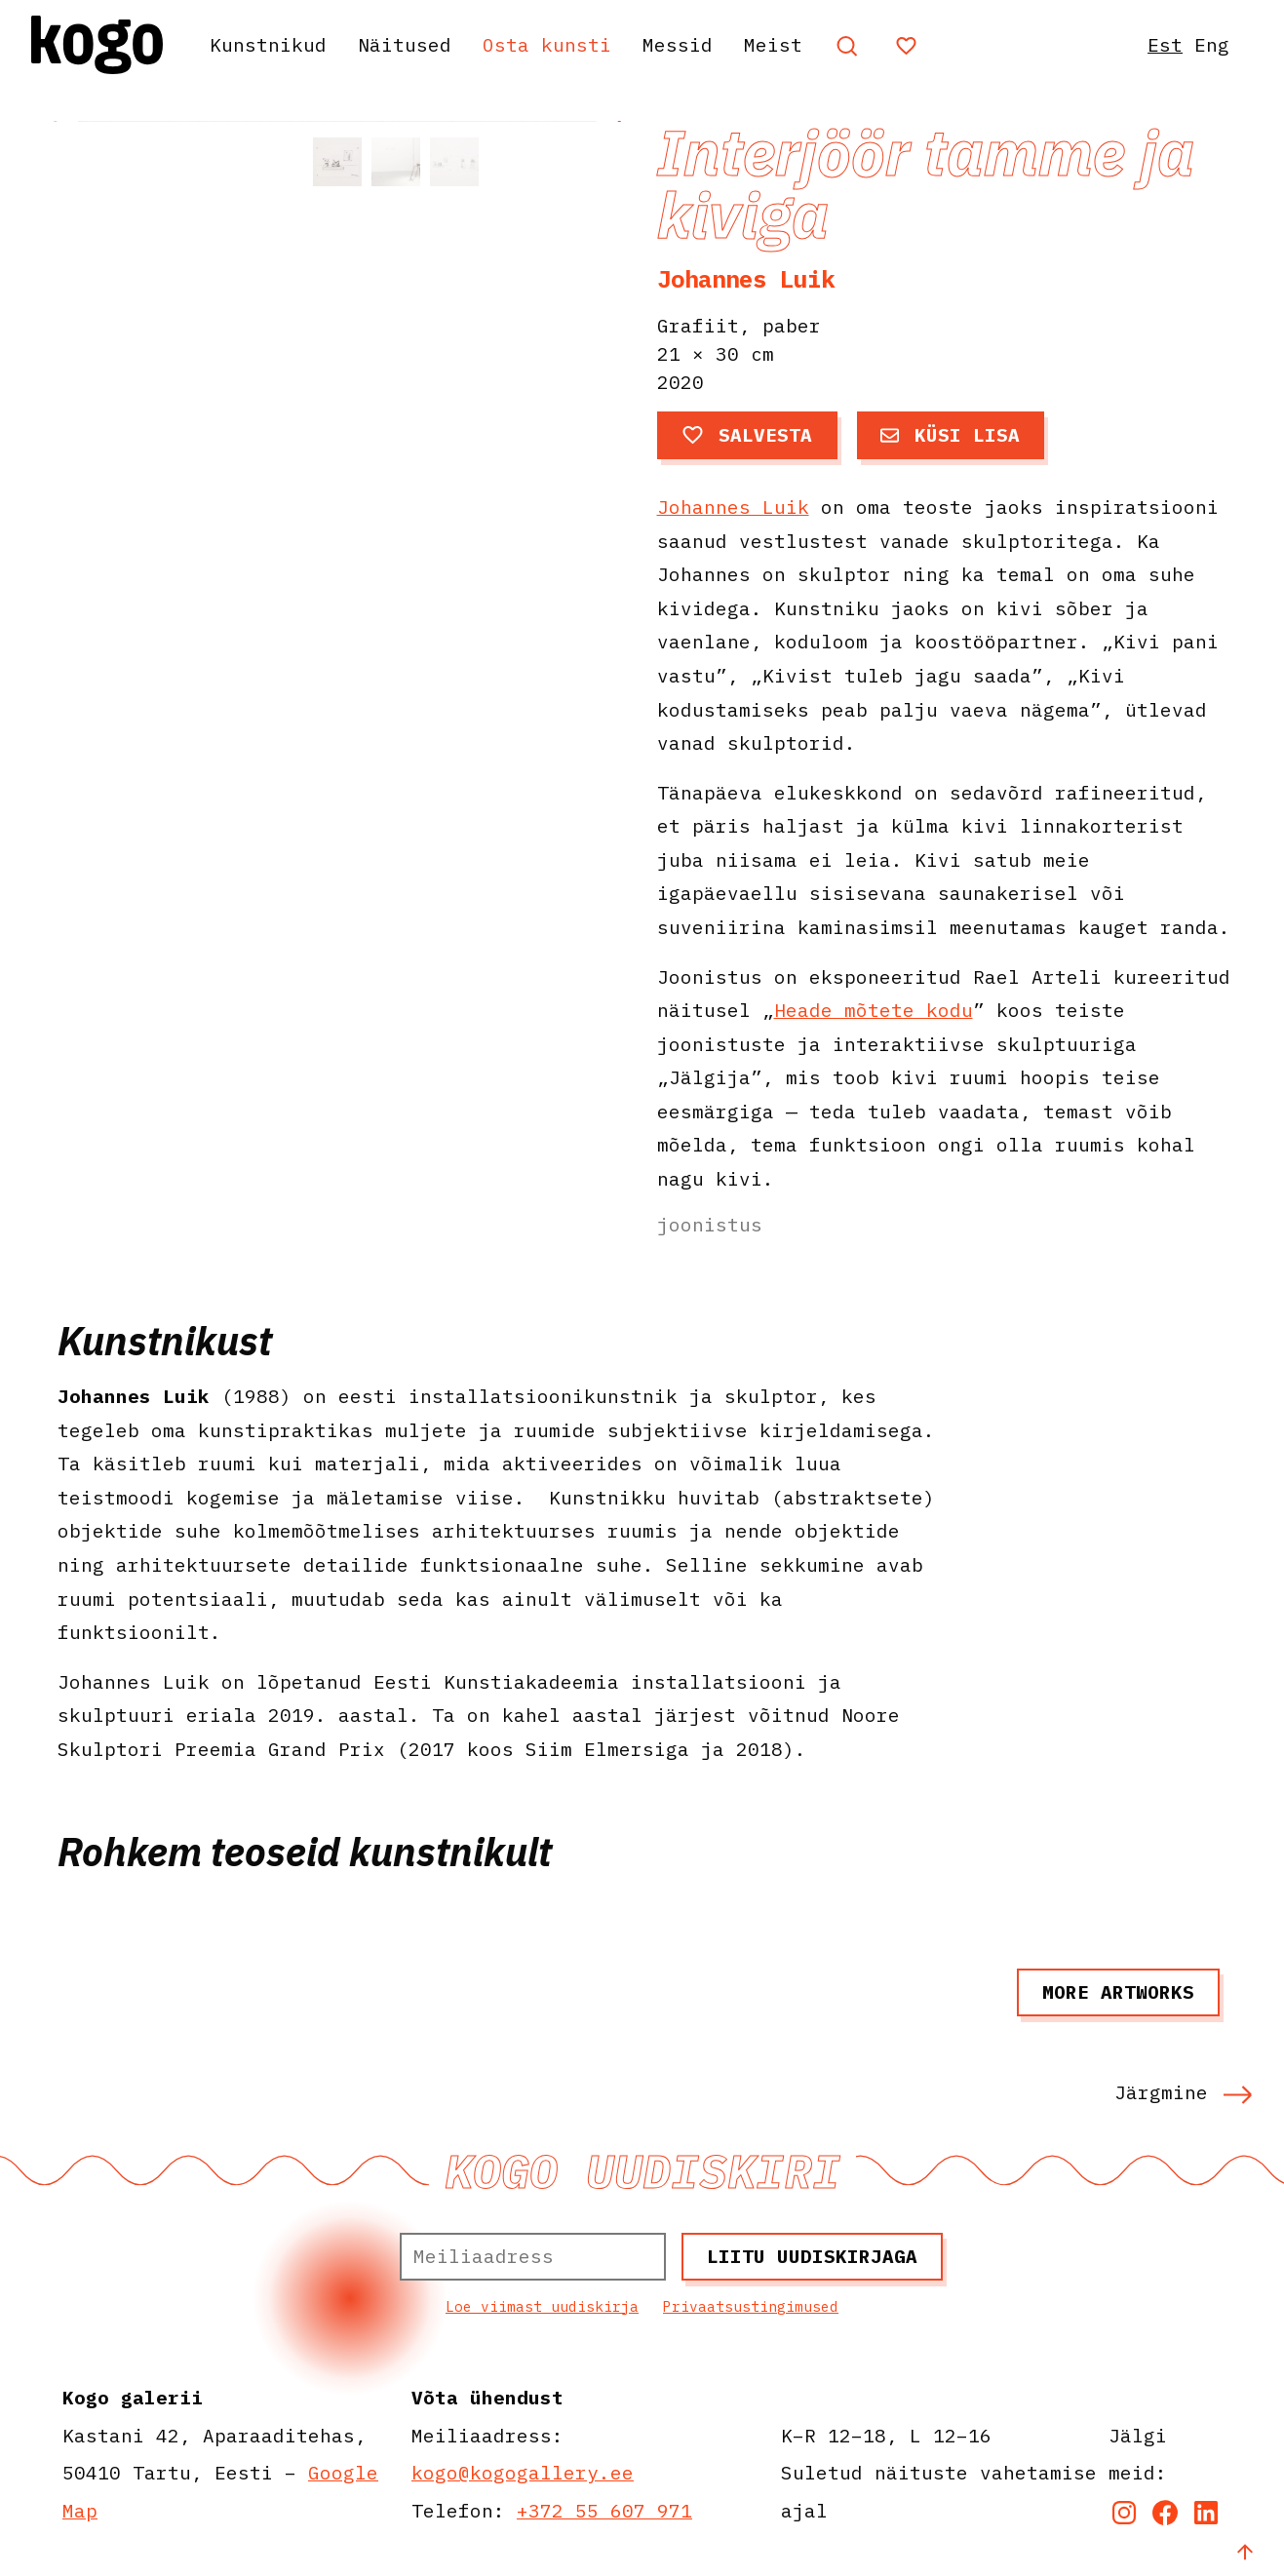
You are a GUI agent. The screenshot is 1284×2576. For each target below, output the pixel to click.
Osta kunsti (547, 44)
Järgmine (1183, 2092)
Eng (1211, 44)
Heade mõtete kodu (873, 1009)
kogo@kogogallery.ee (522, 2472)
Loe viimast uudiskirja (542, 2306)
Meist (773, 44)
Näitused (404, 44)
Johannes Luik (746, 278)
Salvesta (747, 434)
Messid (677, 44)
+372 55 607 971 (604, 2510)
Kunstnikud (268, 44)
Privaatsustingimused (750, 2306)
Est (1165, 44)
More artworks (1118, 1991)
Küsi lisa (950, 434)
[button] (618, 311)
